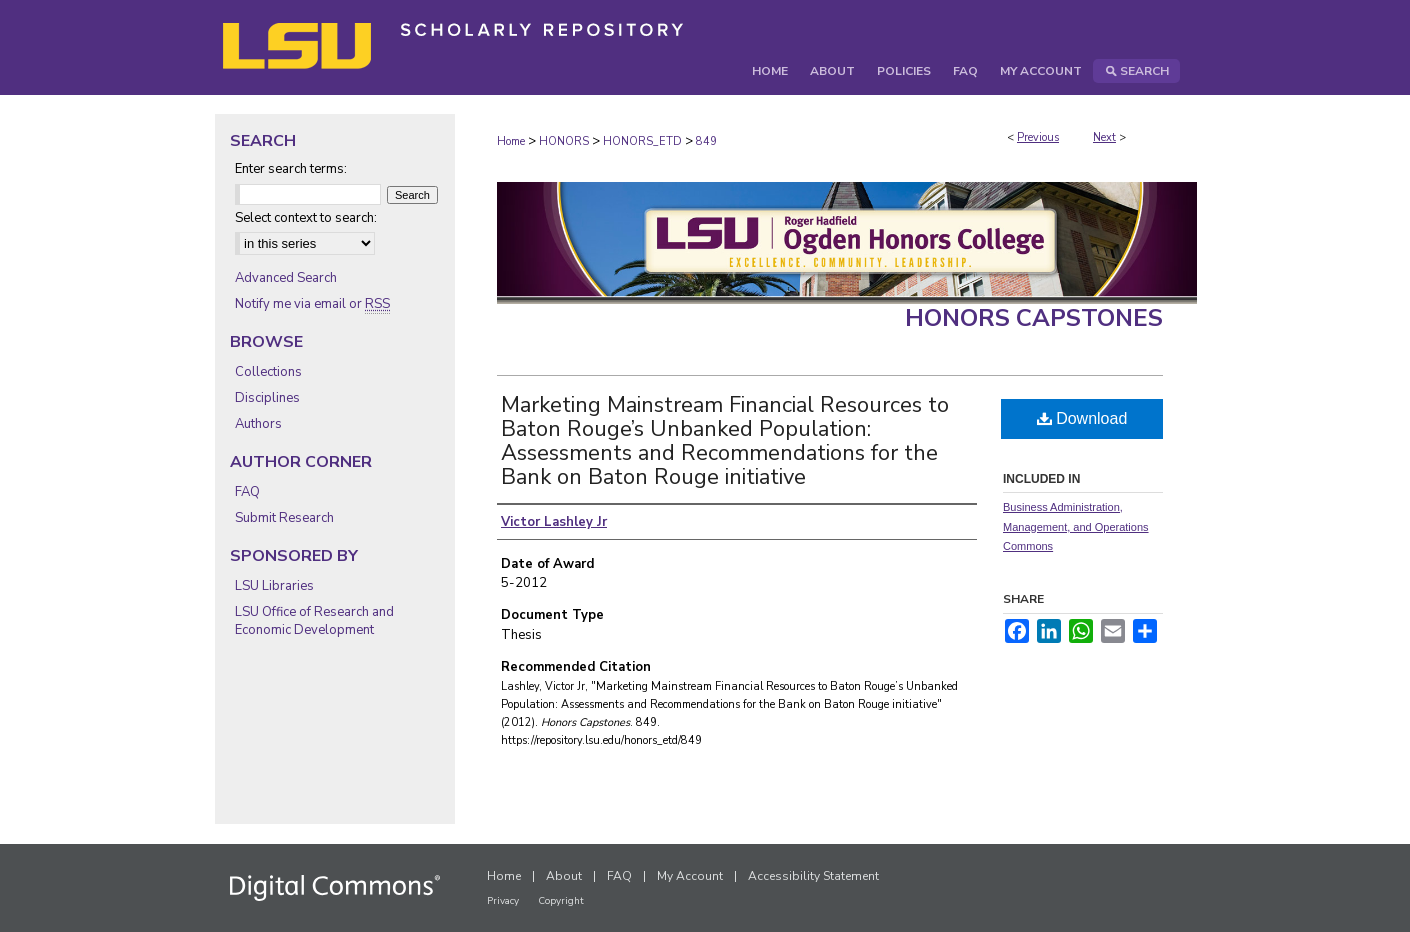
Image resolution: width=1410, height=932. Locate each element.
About (564, 876)
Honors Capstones (1034, 318)
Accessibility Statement (813, 876)
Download (1082, 418)
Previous (1038, 137)
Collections (268, 372)
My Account (690, 876)
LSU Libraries (274, 586)
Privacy (503, 901)
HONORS (564, 141)
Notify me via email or (312, 304)
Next (1104, 137)
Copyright (561, 901)
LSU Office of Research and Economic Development (314, 621)
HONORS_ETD (642, 141)
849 (706, 141)
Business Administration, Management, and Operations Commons (1076, 527)
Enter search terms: (291, 169)
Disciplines (267, 398)
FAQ (247, 492)
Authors (258, 424)
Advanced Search (286, 278)
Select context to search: (306, 218)
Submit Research (284, 518)
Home (511, 141)
